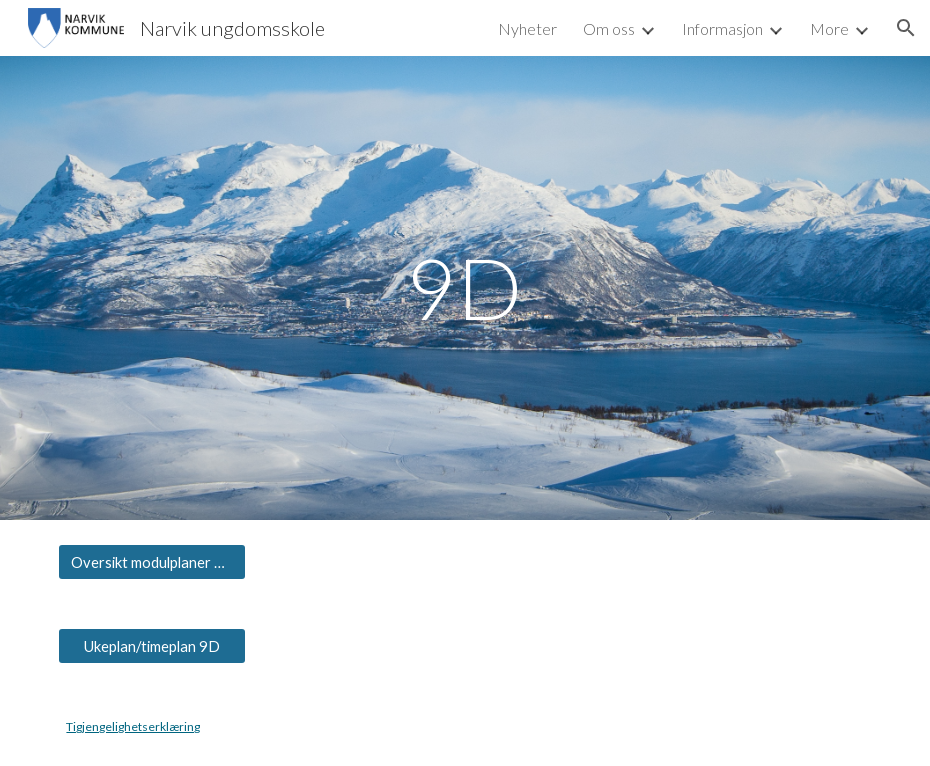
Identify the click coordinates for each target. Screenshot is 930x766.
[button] (906, 28)
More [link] (829, 28)
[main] (464, 287)
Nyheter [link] (527, 28)
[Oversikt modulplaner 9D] (152, 562)
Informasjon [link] (722, 28)
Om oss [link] (609, 28)
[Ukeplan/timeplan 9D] (152, 646)
